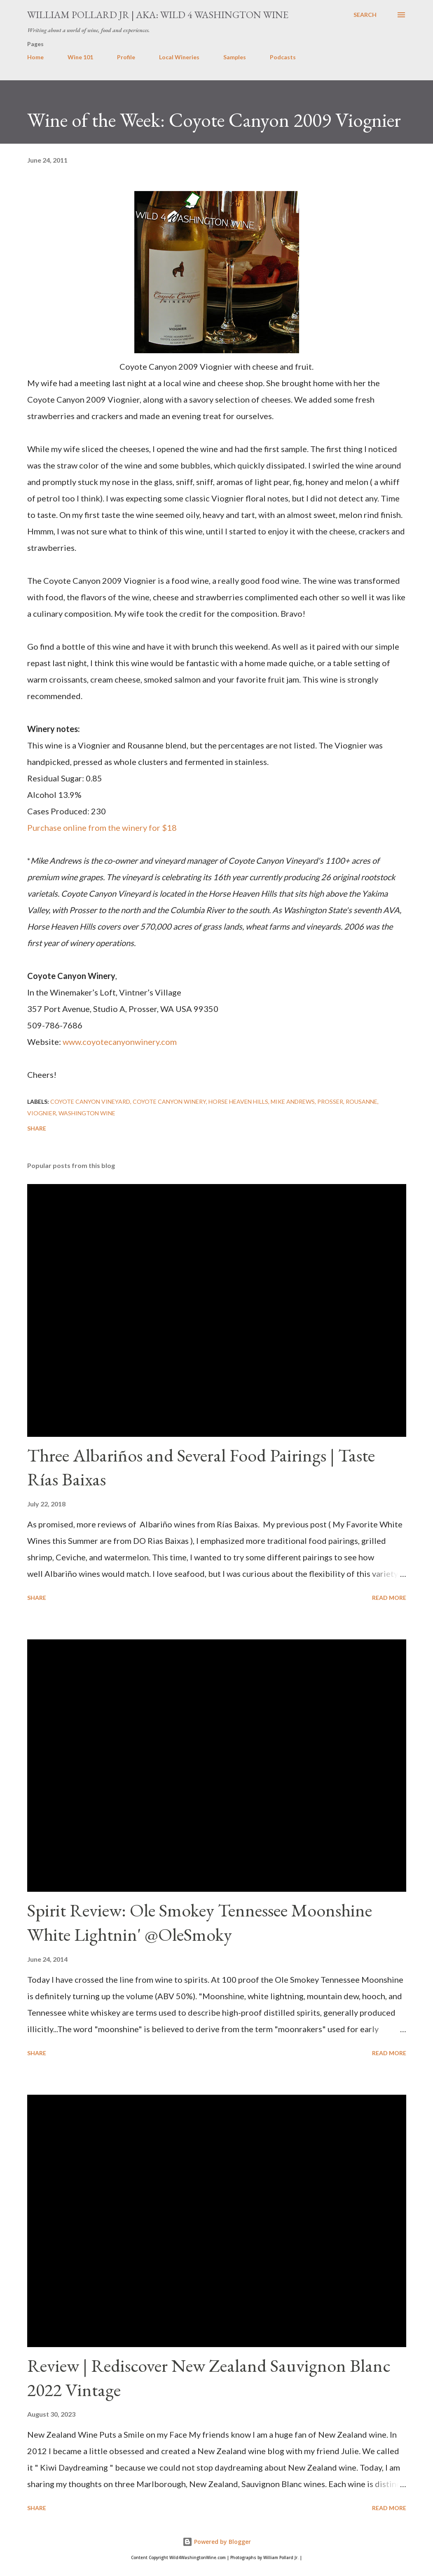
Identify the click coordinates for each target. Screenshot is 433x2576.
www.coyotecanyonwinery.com (120, 1042)
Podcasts (283, 57)
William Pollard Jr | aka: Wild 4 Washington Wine (157, 14)
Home (35, 57)
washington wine (87, 1113)
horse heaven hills (238, 1101)
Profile (126, 57)
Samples (234, 57)
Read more (389, 1597)
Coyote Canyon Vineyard (90, 1101)
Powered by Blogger (217, 2542)
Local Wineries (179, 57)
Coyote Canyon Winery (169, 1101)
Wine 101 (80, 57)
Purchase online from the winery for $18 (102, 827)
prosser (330, 1101)
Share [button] (36, 1128)
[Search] (365, 15)
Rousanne (361, 1101)
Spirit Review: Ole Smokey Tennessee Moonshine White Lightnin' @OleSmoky (199, 1922)
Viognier (41, 1113)
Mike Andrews (293, 1101)
